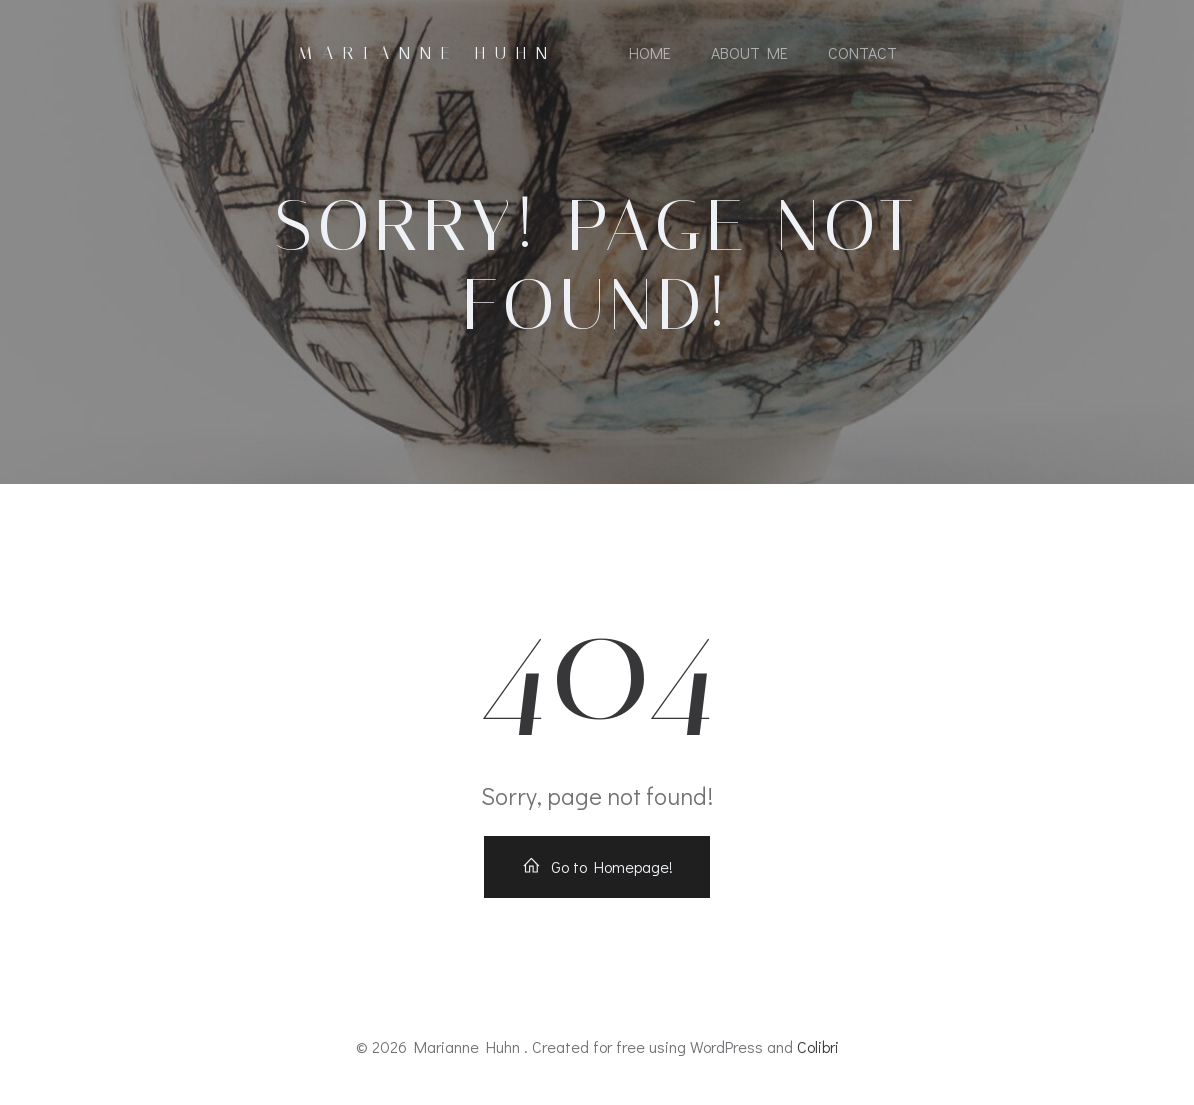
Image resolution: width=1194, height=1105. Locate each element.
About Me (749, 52)
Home (650, 52)
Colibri (818, 1046)
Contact (862, 52)
